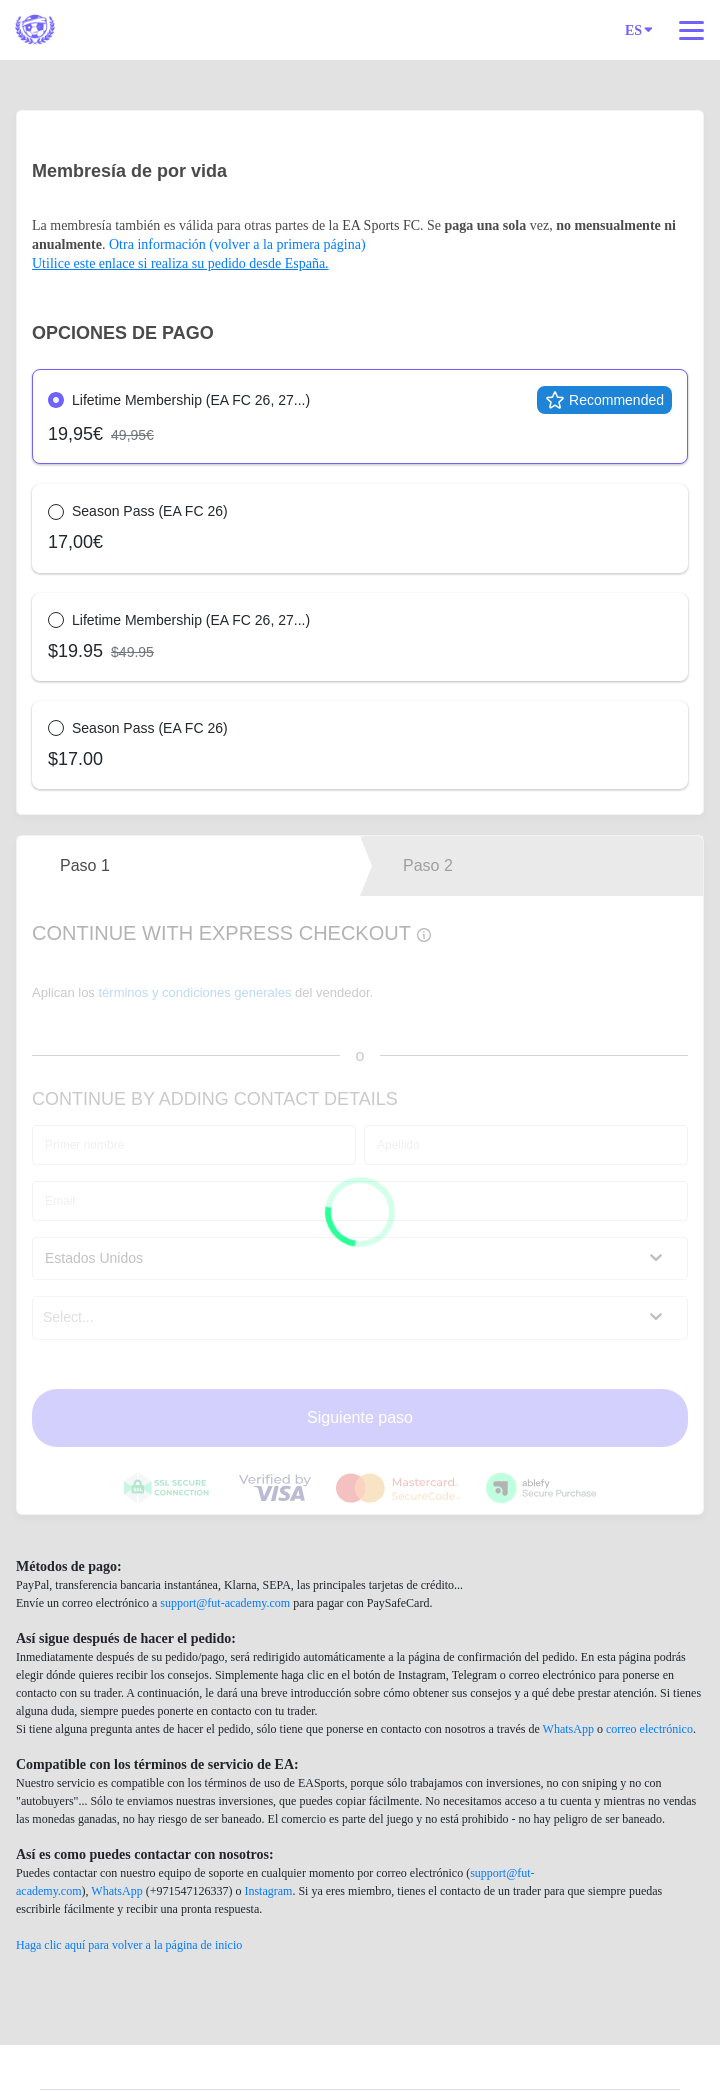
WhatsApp (568, 1729)
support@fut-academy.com (225, 1603)
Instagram (268, 1891)
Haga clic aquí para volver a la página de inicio (129, 1945)
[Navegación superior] (691, 30)
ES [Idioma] (639, 29)
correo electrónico (649, 1729)
